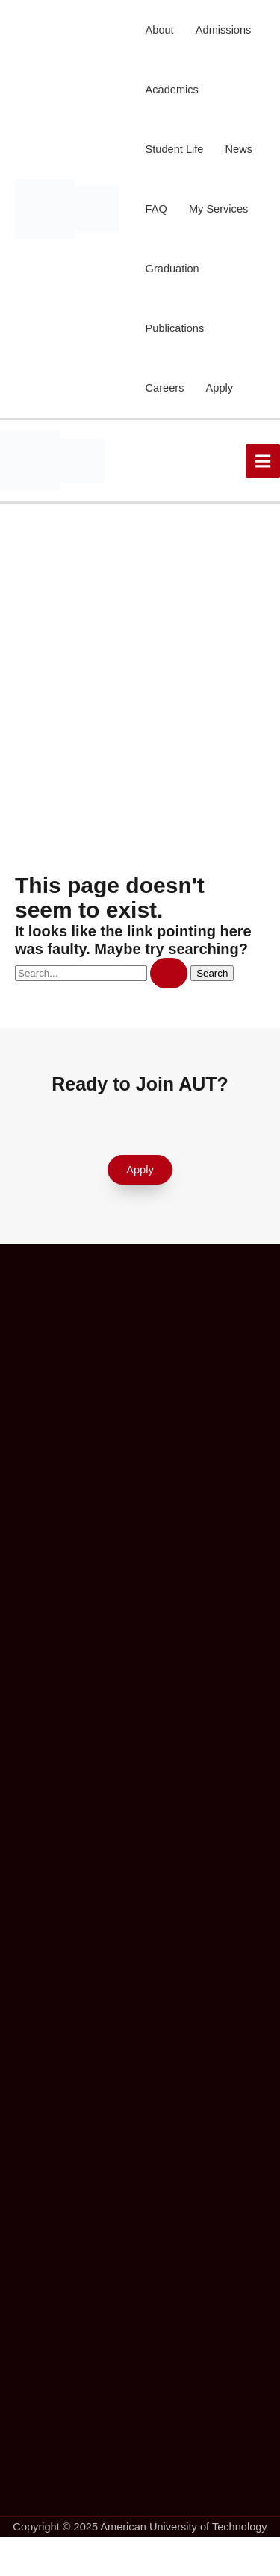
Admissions (224, 30)
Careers (165, 388)
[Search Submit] (168, 973)
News (238, 149)
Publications (175, 328)
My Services (218, 209)
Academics (172, 89)
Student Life (175, 149)
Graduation (172, 269)
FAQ (156, 209)
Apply (219, 388)
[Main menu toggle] (263, 461)
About (160, 30)
